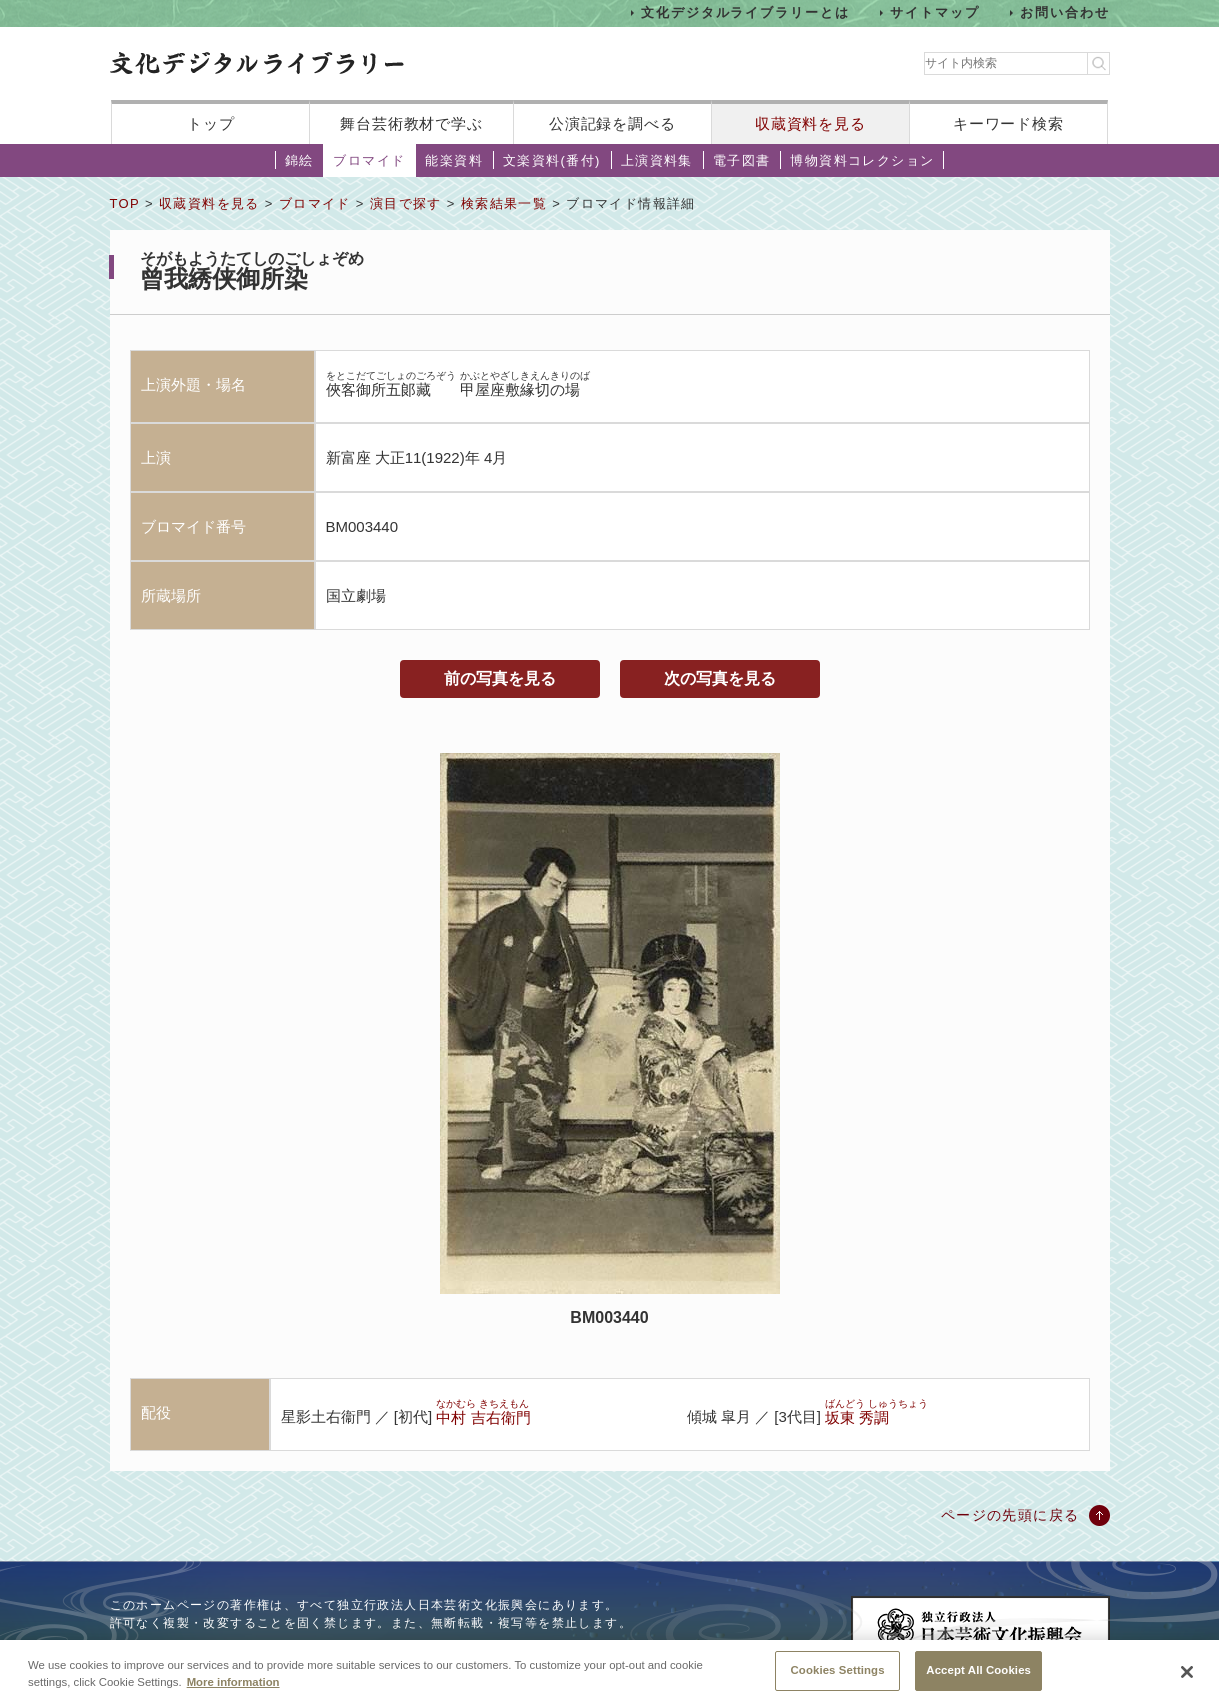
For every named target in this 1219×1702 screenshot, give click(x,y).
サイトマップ (935, 12)
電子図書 (742, 160)
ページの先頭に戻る (1010, 1515)
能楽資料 (454, 160)
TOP (125, 203)
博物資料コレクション (862, 160)
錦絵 (299, 160)
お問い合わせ (1065, 12)
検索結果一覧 (504, 203)
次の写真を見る (720, 678)
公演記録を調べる (612, 123)
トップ (211, 123)
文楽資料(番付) (552, 160)
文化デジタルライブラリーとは (745, 12)
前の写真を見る (500, 678)
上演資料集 (657, 160)
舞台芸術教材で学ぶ (411, 123)
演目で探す (406, 203)
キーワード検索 (1008, 123)
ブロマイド (369, 160)
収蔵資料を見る (810, 123)
